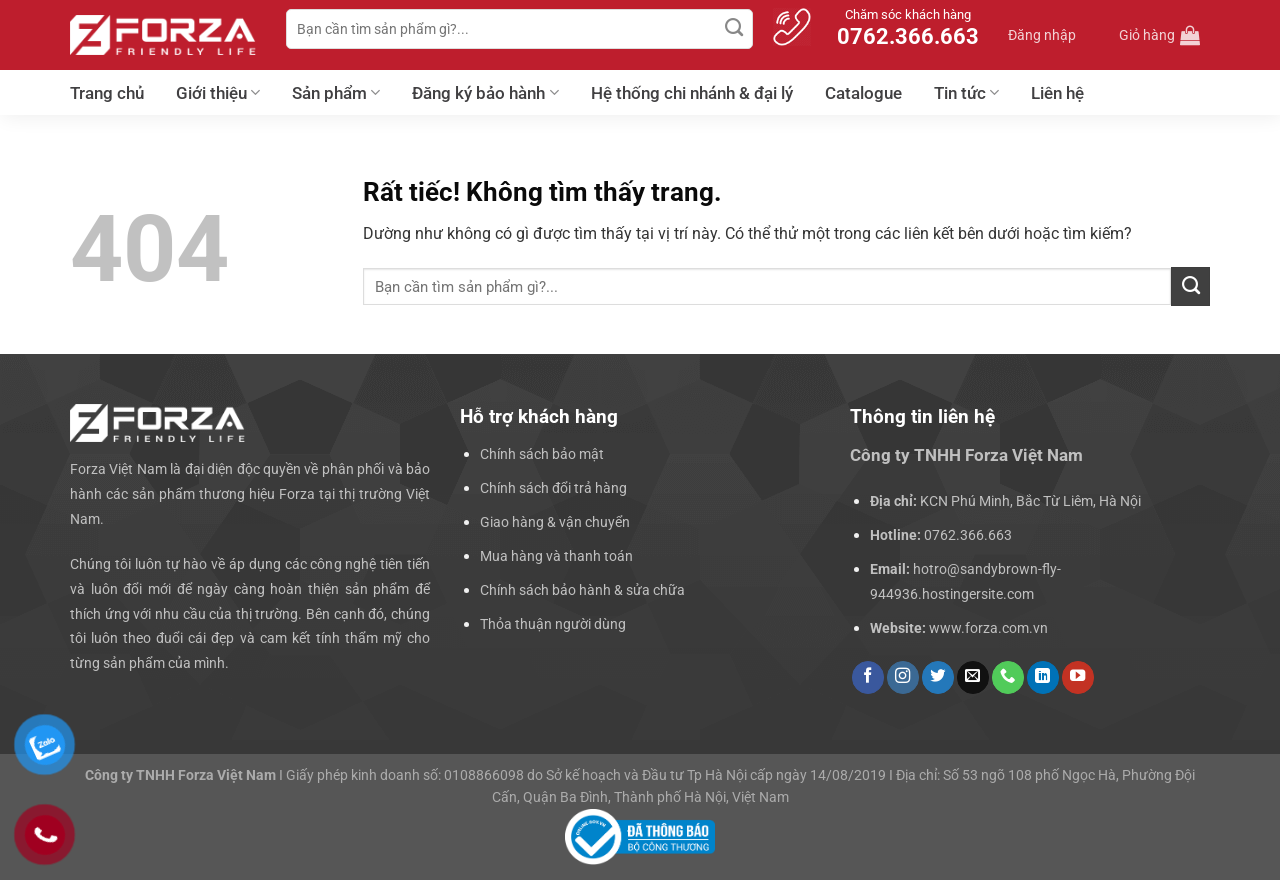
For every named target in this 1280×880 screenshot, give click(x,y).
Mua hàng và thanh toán (556, 556)
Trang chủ (107, 93)
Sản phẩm (336, 93)
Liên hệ (1057, 93)
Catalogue (863, 93)
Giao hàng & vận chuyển (555, 522)
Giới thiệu (218, 93)
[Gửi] (735, 29)
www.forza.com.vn (988, 628)
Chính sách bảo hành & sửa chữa (582, 590)
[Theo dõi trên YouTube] (1078, 677)
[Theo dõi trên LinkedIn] (1043, 677)
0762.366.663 (968, 535)
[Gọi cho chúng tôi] (1008, 677)
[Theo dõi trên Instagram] (903, 677)
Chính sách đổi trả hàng (553, 488)
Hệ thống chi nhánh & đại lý (692, 93)
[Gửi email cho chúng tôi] (973, 677)
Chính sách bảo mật (542, 454)
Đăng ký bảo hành (485, 93)
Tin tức (966, 93)
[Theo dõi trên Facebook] (868, 677)
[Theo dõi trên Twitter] (938, 677)
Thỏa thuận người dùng (553, 624)
